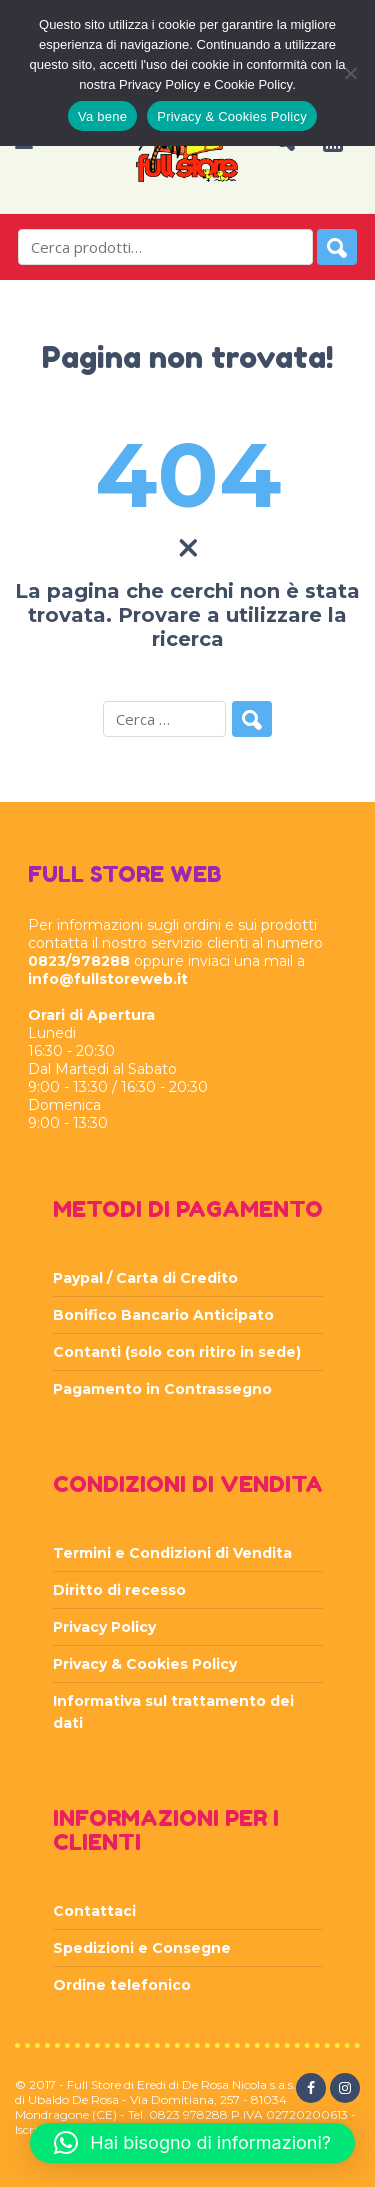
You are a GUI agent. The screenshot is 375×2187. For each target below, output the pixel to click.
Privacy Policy (104, 1627)
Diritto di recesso (119, 1590)
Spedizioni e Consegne (142, 1948)
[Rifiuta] (350, 73)
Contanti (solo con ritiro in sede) (177, 1352)
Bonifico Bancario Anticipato (163, 1315)
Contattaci (94, 1911)
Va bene (102, 116)
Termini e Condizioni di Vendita (172, 1553)
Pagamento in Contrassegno (162, 1389)
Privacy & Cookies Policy (145, 1664)
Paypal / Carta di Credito (145, 1278)
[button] (192, 2143)
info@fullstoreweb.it (108, 979)
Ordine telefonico (122, 1985)
